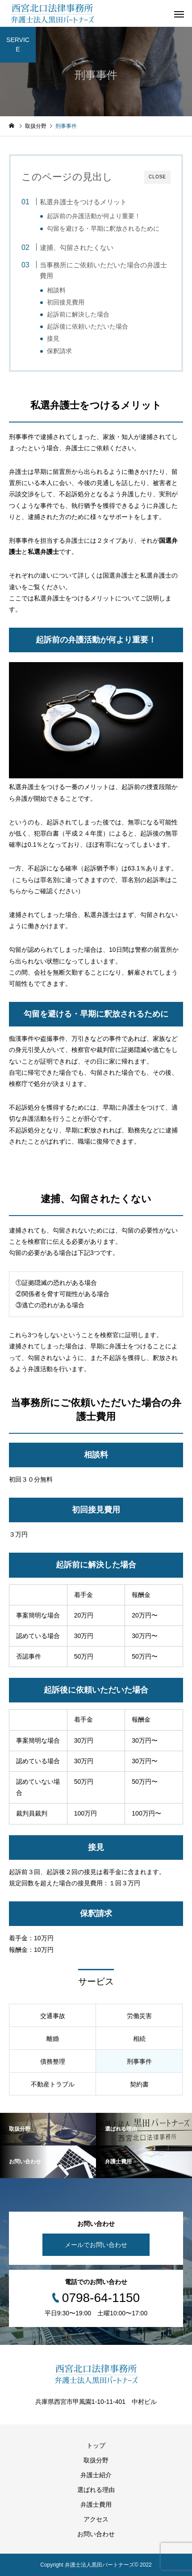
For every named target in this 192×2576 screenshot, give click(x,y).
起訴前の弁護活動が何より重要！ (94, 216)
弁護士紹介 (96, 2475)
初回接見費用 (65, 302)
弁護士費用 (96, 2504)
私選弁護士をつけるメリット (83, 202)
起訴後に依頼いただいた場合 (87, 326)
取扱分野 (96, 2460)
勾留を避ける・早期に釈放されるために (103, 228)
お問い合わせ (96, 2534)
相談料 (56, 290)
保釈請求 (59, 351)
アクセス (96, 2519)
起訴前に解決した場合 (78, 314)
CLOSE (157, 176)
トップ (96, 2445)
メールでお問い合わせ (96, 2244)
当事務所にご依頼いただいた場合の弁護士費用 (103, 270)
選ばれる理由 (96, 2489)
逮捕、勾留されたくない (76, 247)
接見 (53, 338)
